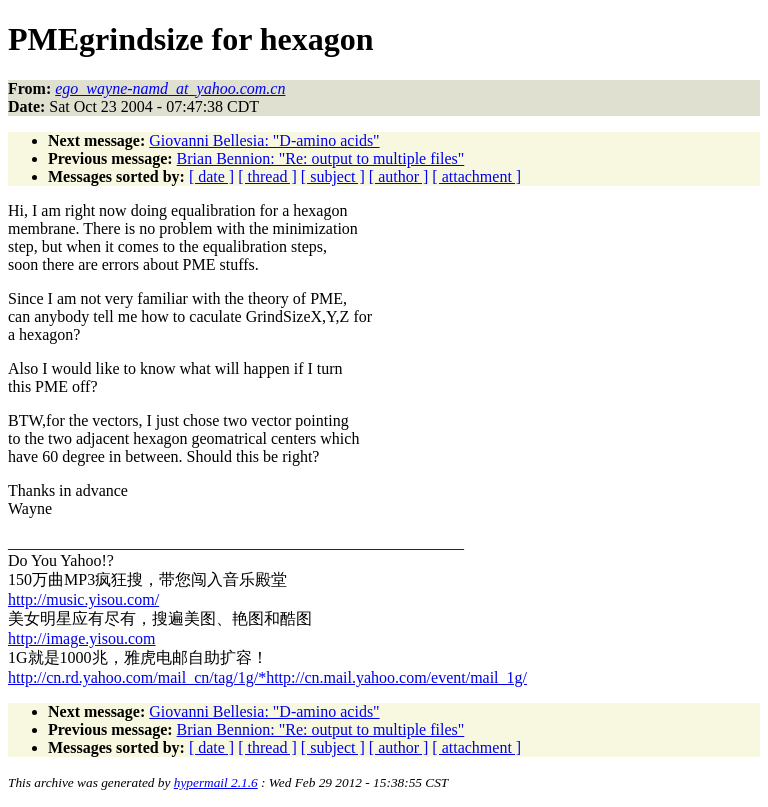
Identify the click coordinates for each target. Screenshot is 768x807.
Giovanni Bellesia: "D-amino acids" (264, 140)
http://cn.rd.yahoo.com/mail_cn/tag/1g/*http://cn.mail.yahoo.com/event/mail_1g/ (267, 677)
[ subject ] (333, 176)
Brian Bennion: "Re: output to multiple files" (321, 158)
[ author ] (399, 176)
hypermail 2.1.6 (216, 782)
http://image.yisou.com (82, 638)
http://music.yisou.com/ (83, 599)
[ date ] (211, 176)
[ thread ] (267, 176)
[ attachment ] (476, 176)
